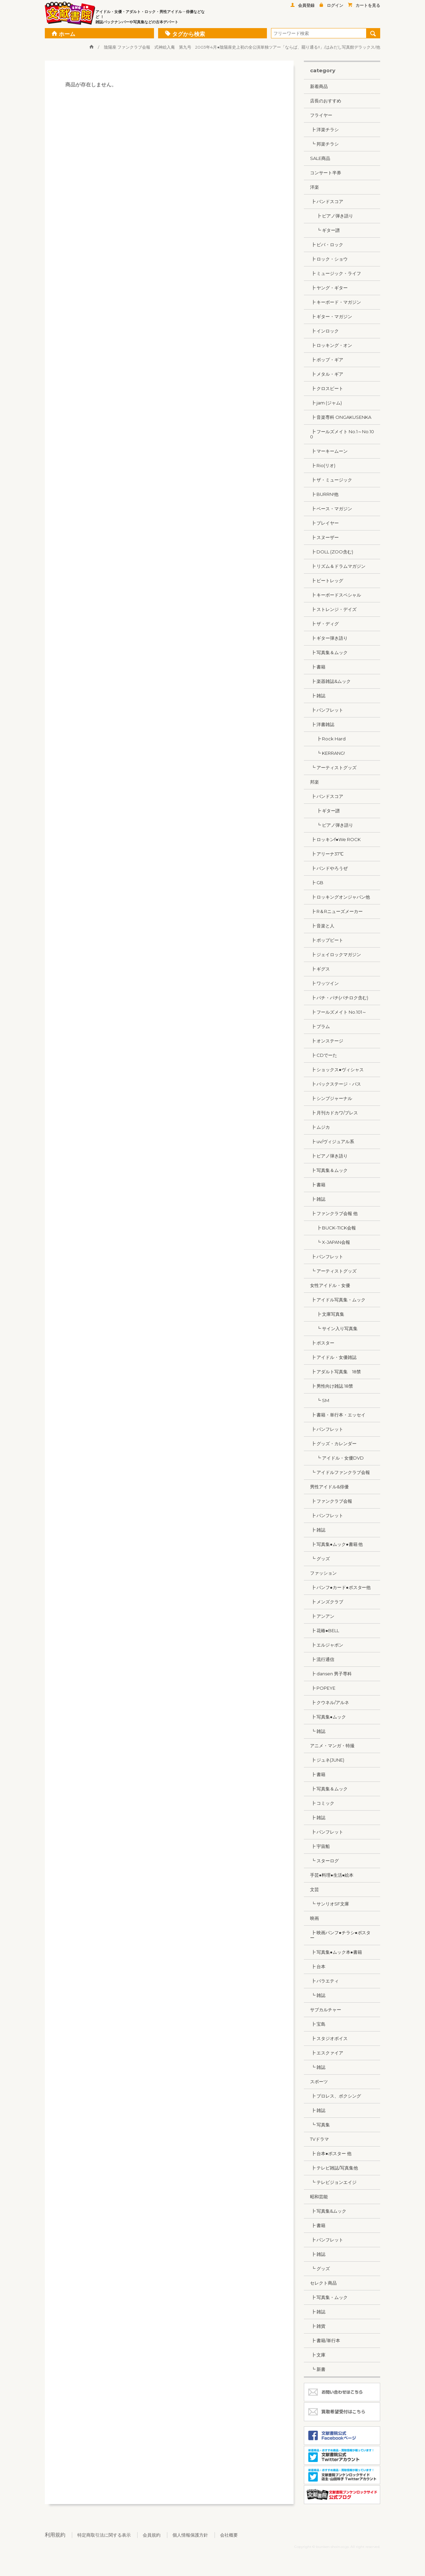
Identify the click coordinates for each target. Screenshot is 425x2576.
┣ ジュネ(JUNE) (327, 1760)
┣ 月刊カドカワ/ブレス (334, 1112)
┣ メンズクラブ (326, 1601)
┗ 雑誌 (317, 1731)
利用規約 (55, 2534)
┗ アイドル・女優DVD (337, 1458)
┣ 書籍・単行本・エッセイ (337, 1414)
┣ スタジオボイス (329, 2038)
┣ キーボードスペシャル (335, 595)
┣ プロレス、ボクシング (335, 2096)
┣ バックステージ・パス (335, 1084)
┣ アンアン (322, 1616)
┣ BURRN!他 (324, 494)
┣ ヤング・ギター (329, 287)
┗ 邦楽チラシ (324, 144)
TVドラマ (319, 2139)
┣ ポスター (322, 1343)
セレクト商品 (323, 2283)
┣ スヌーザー (324, 537)
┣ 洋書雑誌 (322, 724)
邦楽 (314, 782)
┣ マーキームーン (329, 451)
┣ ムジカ (320, 1127)
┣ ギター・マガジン (331, 316)
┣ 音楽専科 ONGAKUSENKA (340, 417)
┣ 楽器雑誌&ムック (330, 681)
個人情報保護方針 (190, 2535)
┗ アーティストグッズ (333, 767)
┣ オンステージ (326, 1040)
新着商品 (319, 86)
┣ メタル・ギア (326, 374)
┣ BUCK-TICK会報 (333, 1227)
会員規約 (151, 2535)
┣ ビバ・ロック (326, 244)
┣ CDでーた (323, 1055)
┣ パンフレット (326, 710)
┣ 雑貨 (317, 2326)
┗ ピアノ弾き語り (331, 825)
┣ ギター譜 (325, 810)
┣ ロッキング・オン (331, 345)
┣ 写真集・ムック (329, 2297)
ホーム (63, 33)
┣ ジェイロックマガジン (335, 954)
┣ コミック (322, 1803)
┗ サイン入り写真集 (334, 1328)
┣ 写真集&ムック (328, 2211)
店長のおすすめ (325, 100)
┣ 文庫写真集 (327, 1314)
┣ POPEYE (322, 1688)
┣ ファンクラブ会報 (331, 1501)
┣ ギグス (320, 969)
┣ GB (316, 882)
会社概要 (229, 2535)
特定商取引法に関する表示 (104, 2535)
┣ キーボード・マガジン (335, 302)
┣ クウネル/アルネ (329, 1702)
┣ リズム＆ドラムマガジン (337, 566)
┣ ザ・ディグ (324, 623)
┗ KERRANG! (327, 753)
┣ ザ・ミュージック (331, 480)
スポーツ (319, 2081)
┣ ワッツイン (324, 983)
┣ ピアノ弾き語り (331, 215)
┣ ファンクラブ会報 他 (334, 1213)
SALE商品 (320, 158)
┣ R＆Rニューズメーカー (336, 911)
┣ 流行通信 (322, 1659)
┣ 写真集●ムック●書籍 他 (336, 1544)
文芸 (314, 1889)
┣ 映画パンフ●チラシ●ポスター (340, 1935)
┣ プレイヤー (324, 523)
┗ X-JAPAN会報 (330, 1242)
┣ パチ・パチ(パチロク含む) (339, 997)
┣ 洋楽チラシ (324, 129)
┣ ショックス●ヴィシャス (337, 1069)
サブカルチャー (325, 2009)
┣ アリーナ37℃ (327, 853)
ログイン (331, 5)
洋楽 (314, 187)
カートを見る (364, 5)
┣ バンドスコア (326, 201)
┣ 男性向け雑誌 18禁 (331, 1386)
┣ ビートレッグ (326, 580)
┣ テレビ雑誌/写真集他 (334, 2168)
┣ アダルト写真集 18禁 (335, 1371)
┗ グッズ (320, 1558)
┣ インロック (324, 331)
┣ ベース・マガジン (331, 508)
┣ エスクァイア (326, 2052)
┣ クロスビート (326, 388)
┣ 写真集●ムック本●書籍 (336, 1952)
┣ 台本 (317, 1966)
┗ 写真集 (320, 2124)
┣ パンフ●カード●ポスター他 (340, 1587)
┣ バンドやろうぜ (329, 868)
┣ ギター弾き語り (329, 638)
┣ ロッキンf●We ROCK (335, 839)
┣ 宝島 (317, 2024)
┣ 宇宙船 (320, 1846)
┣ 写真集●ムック (328, 1717)
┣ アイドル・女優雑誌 (333, 1357)
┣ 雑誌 (317, 695)
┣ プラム (320, 1026)
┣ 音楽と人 (322, 925)
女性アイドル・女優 (330, 1285)
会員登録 (302, 5)
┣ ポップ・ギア (326, 359)
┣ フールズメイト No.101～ (338, 1012)
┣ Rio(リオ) (322, 465)
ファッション (323, 1573)
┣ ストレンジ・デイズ (333, 609)
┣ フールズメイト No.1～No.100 (342, 434)
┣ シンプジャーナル (331, 1098)
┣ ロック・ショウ (329, 259)
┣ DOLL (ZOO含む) (331, 551)
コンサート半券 (325, 172)
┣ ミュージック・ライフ (335, 273)
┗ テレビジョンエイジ (333, 2182)
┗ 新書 (317, 2369)
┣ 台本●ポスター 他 (330, 2153)
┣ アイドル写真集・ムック (337, 1299)
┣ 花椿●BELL (324, 1630)
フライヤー (321, 115)
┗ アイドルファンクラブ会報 (340, 1472)
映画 (314, 1918)
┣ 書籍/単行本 (325, 2340)
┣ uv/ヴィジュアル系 (332, 1141)
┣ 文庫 (317, 2355)
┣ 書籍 (317, 667)
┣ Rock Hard (328, 738)
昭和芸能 (319, 2196)
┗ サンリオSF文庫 (329, 1903)
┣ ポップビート (326, 940)
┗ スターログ (324, 1860)
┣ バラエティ (324, 1981)
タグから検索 (185, 33)
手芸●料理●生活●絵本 (331, 1875)
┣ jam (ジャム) (326, 402)
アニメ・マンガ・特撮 (332, 1745)
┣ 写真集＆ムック (329, 652)
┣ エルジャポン (326, 1645)
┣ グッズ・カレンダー (333, 1443)
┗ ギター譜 (325, 230)
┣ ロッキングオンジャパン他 (340, 897)
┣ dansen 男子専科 (331, 1673)
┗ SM (319, 1400)
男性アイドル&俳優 (329, 1486)
